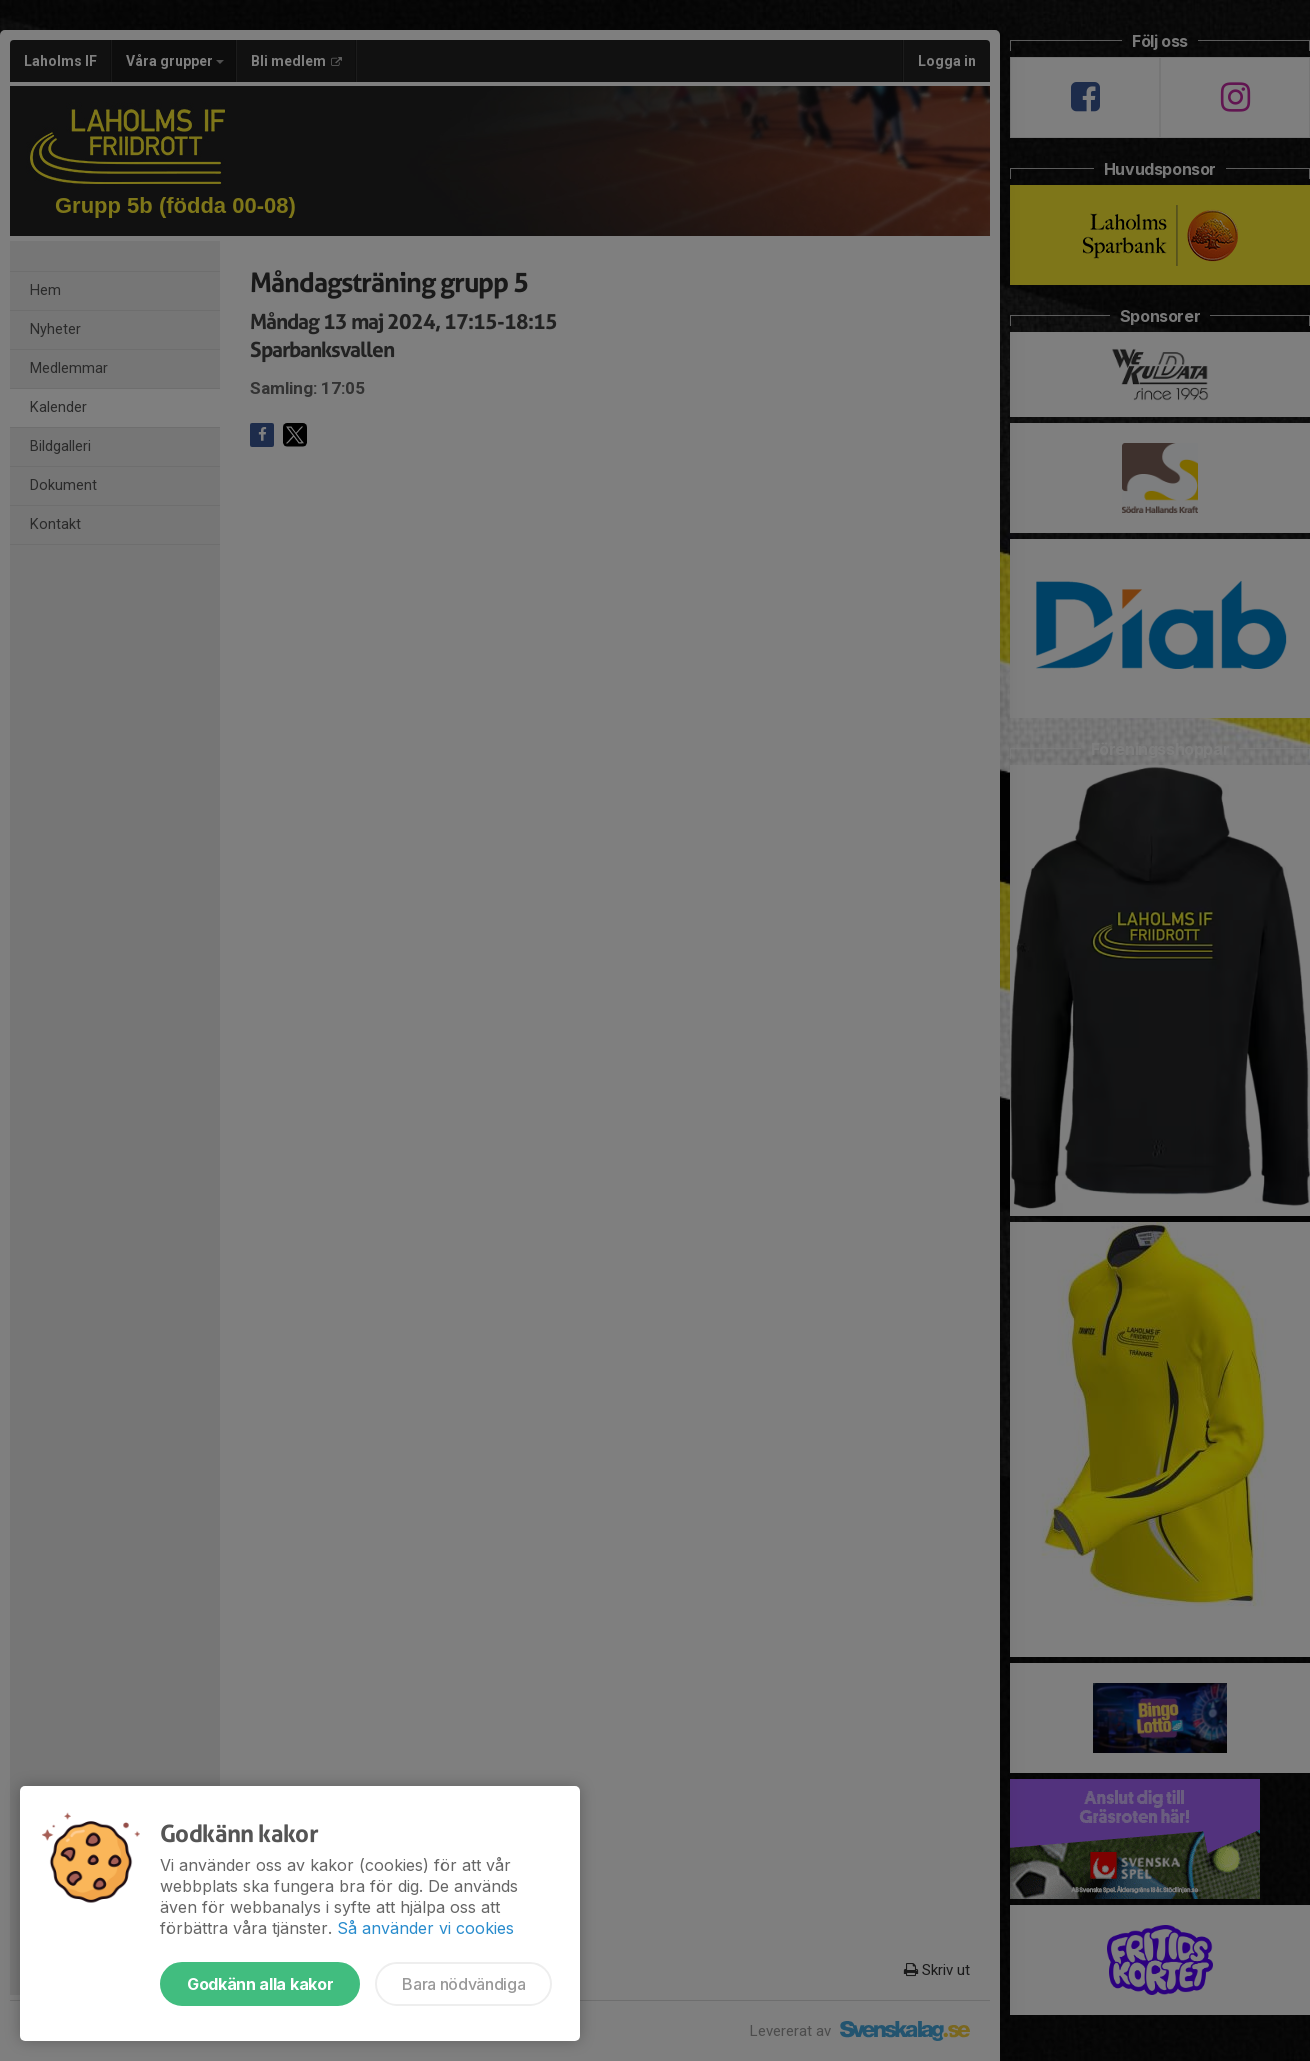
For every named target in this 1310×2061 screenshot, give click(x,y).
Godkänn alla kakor (260, 1984)
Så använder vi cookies (425, 1928)
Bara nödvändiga (463, 1984)
